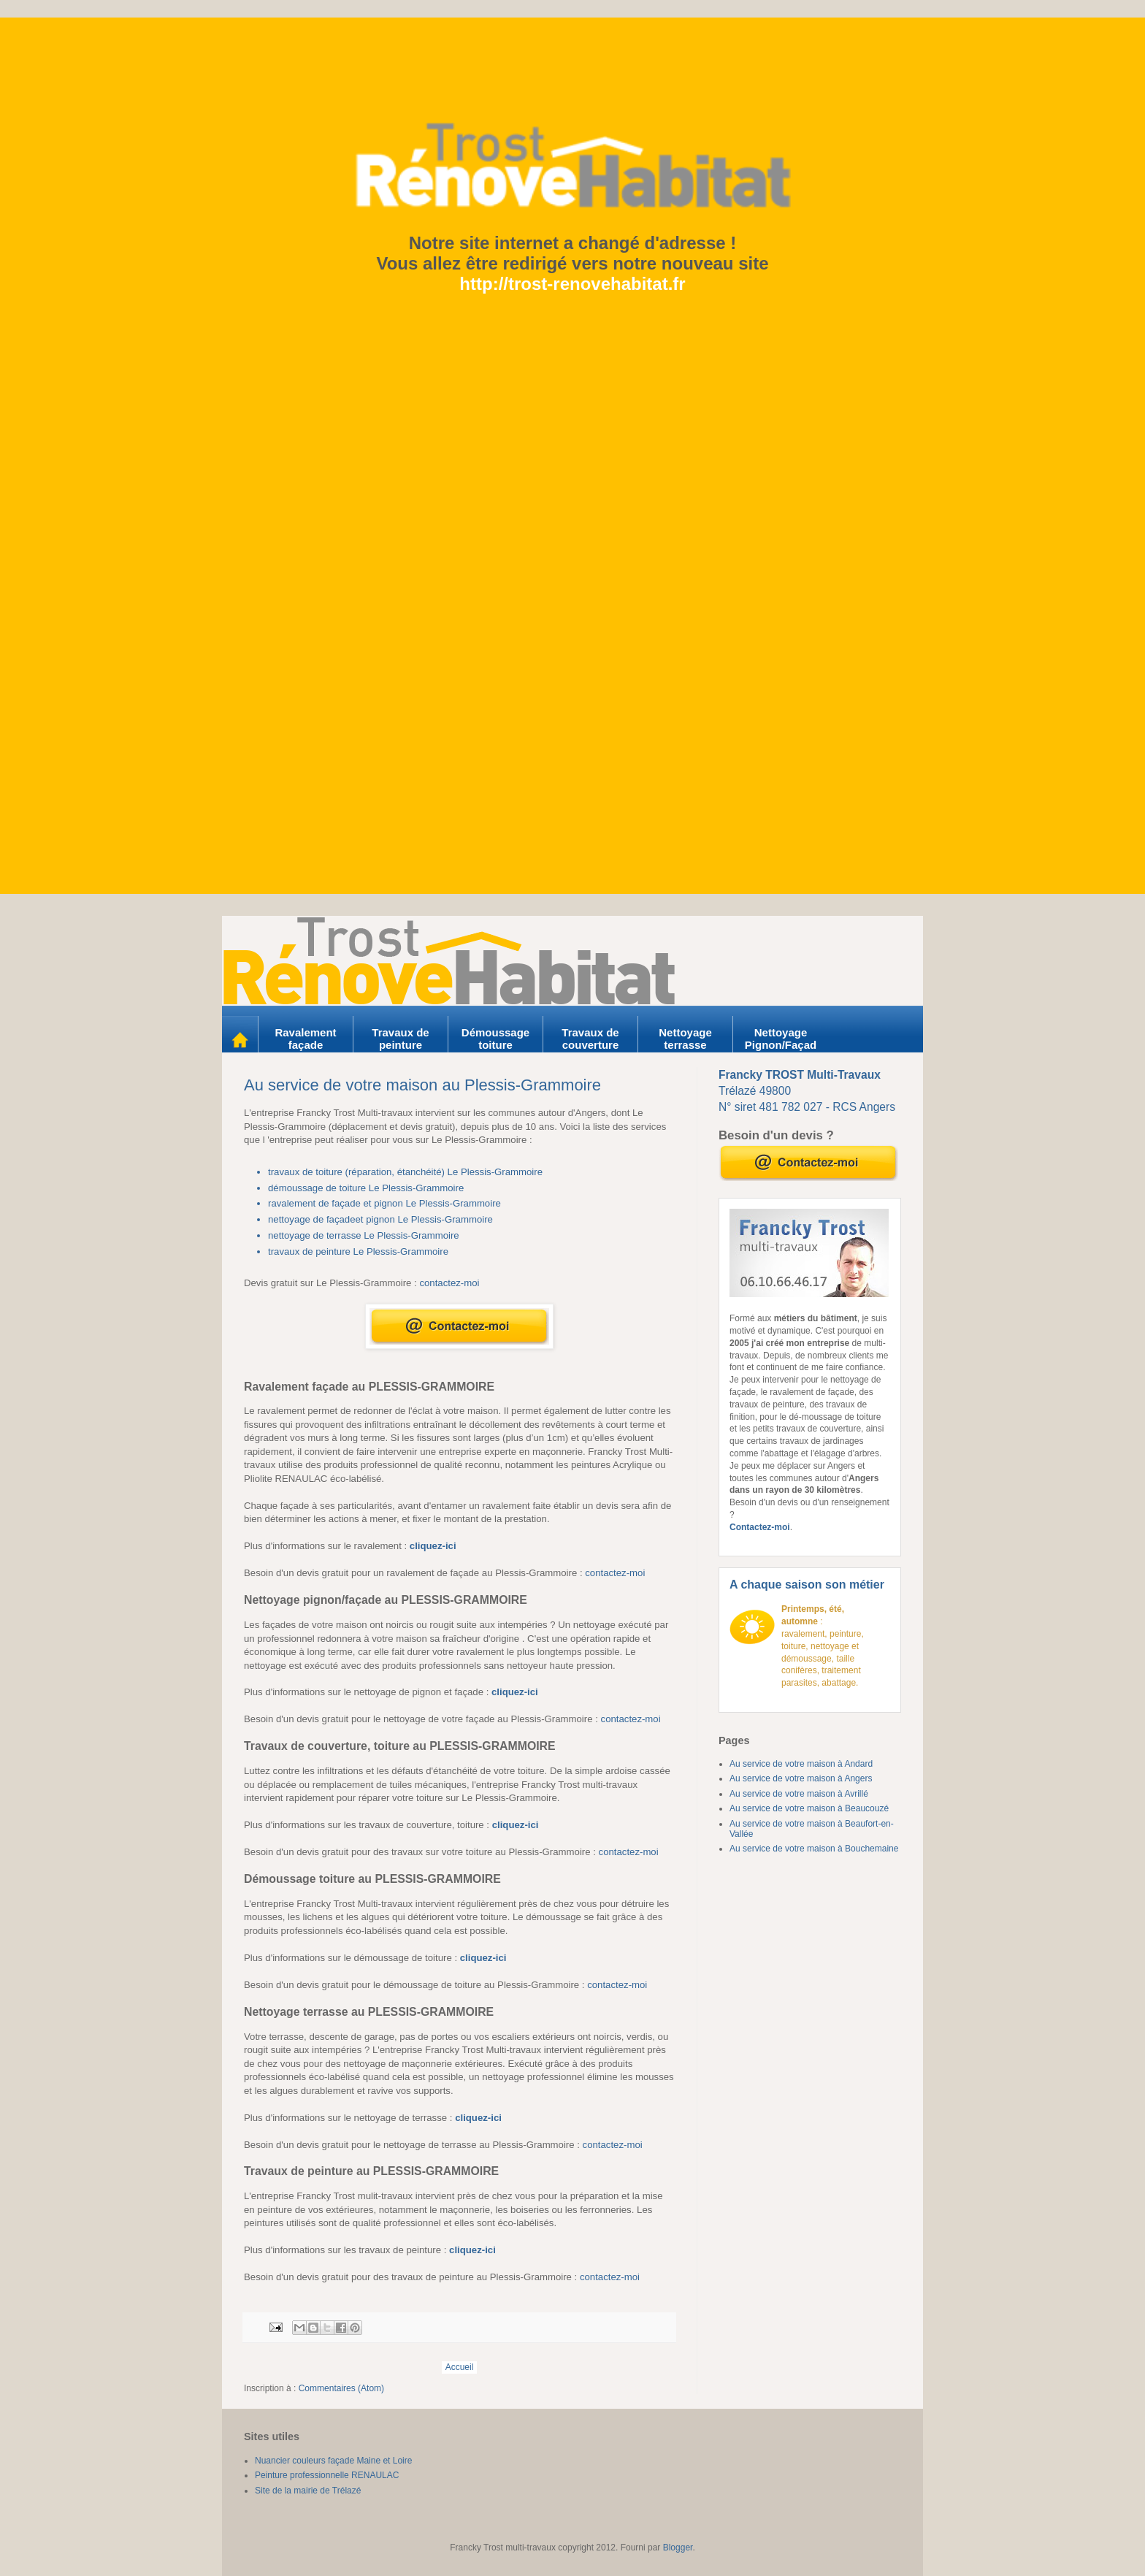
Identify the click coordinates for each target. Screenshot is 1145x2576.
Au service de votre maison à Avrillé (798, 1794)
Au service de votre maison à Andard (801, 1764)
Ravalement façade (307, 1038)
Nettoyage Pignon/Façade (780, 1044)
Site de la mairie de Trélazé (308, 2490)
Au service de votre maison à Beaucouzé (809, 1808)
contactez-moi (449, 1282)
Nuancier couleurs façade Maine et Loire (333, 2460)
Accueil (459, 2367)
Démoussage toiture (497, 1038)
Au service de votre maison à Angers (800, 1778)
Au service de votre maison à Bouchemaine (813, 1848)
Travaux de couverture (592, 1038)
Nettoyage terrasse (687, 1038)
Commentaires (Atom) (341, 2388)
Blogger (678, 2547)
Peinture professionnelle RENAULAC (327, 2475)
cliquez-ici (433, 1545)
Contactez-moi (759, 1527)
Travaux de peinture (402, 1038)
